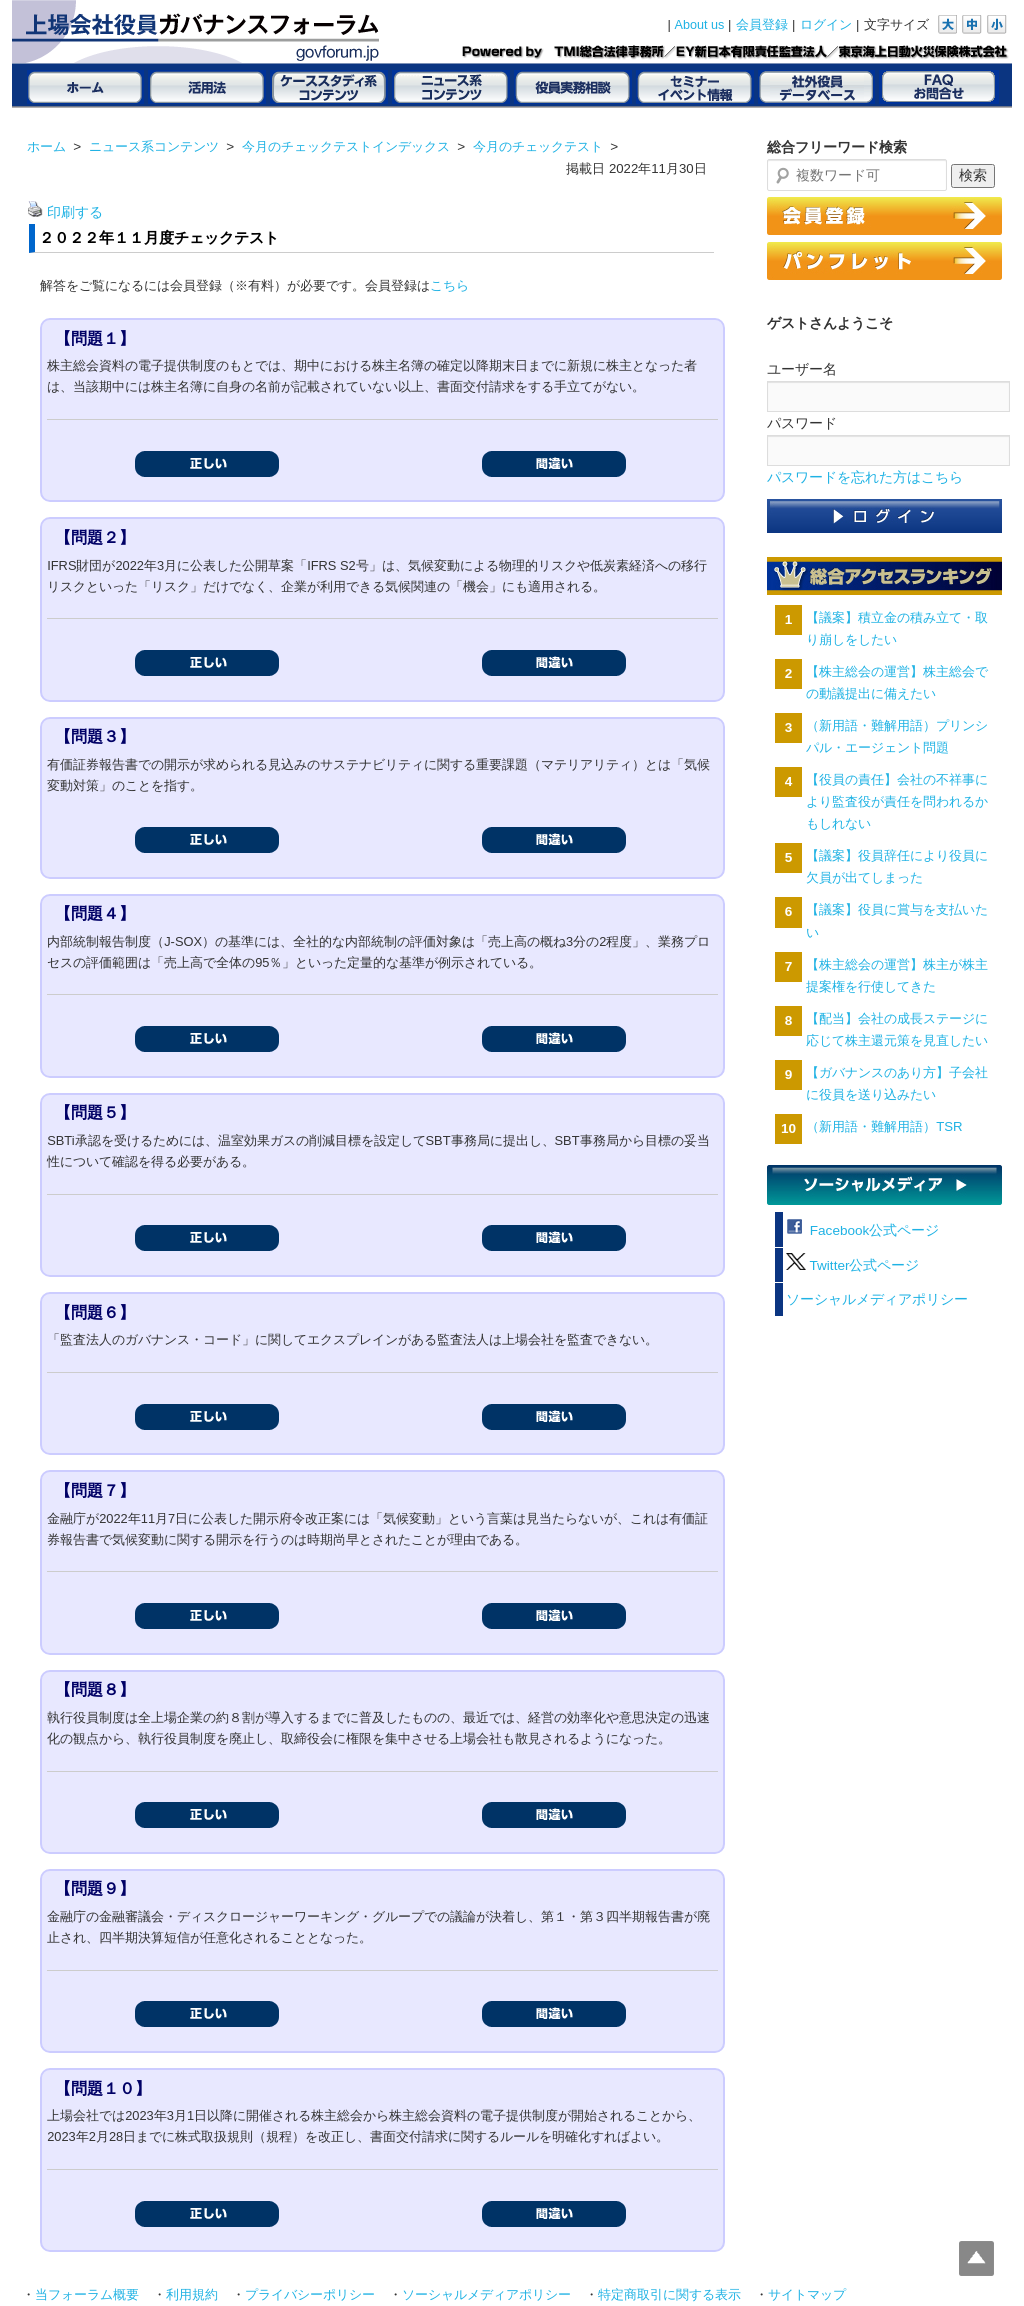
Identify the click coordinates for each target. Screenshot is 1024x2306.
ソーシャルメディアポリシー (877, 1299)
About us (700, 25)
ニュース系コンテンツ (154, 146)
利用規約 (192, 2295)
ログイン (826, 25)
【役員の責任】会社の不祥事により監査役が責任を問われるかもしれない (897, 801)
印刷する (75, 212)
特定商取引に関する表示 (669, 2295)
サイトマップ (807, 2295)
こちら (449, 285)
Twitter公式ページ (852, 1265)
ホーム (46, 146)
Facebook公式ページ (862, 1230)
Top (976, 2258)
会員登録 (762, 25)
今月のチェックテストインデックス (346, 146)
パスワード (802, 423)
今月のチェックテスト (538, 146)
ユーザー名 (802, 369)
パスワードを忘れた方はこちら (865, 477)
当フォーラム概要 (87, 2295)
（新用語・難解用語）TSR (884, 1126)
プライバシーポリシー (310, 2295)
